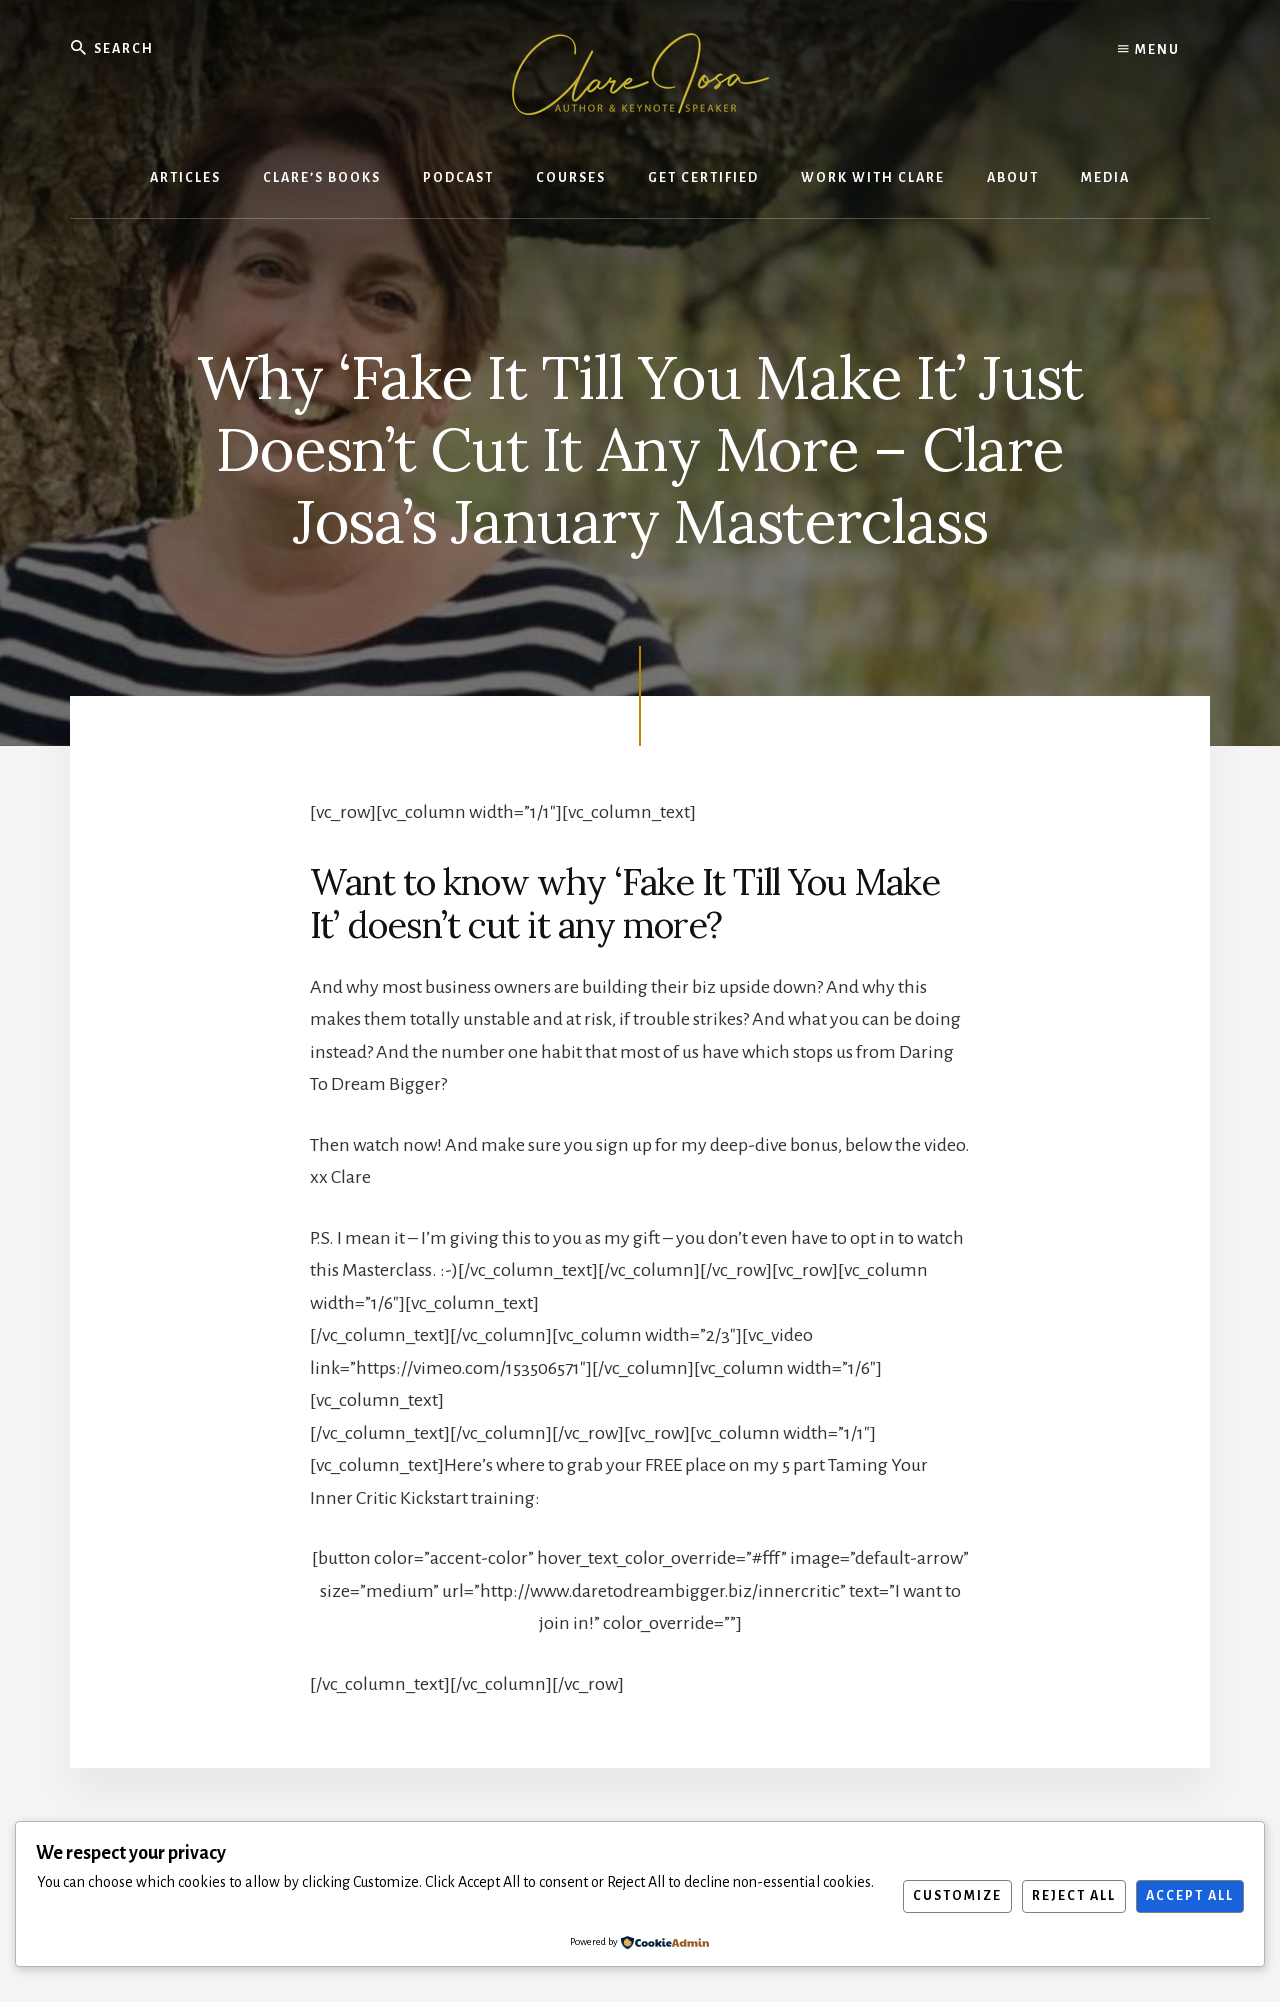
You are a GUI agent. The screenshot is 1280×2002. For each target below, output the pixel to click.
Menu (1149, 50)
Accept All (1190, 1896)
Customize (957, 1896)
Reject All (1074, 1896)
